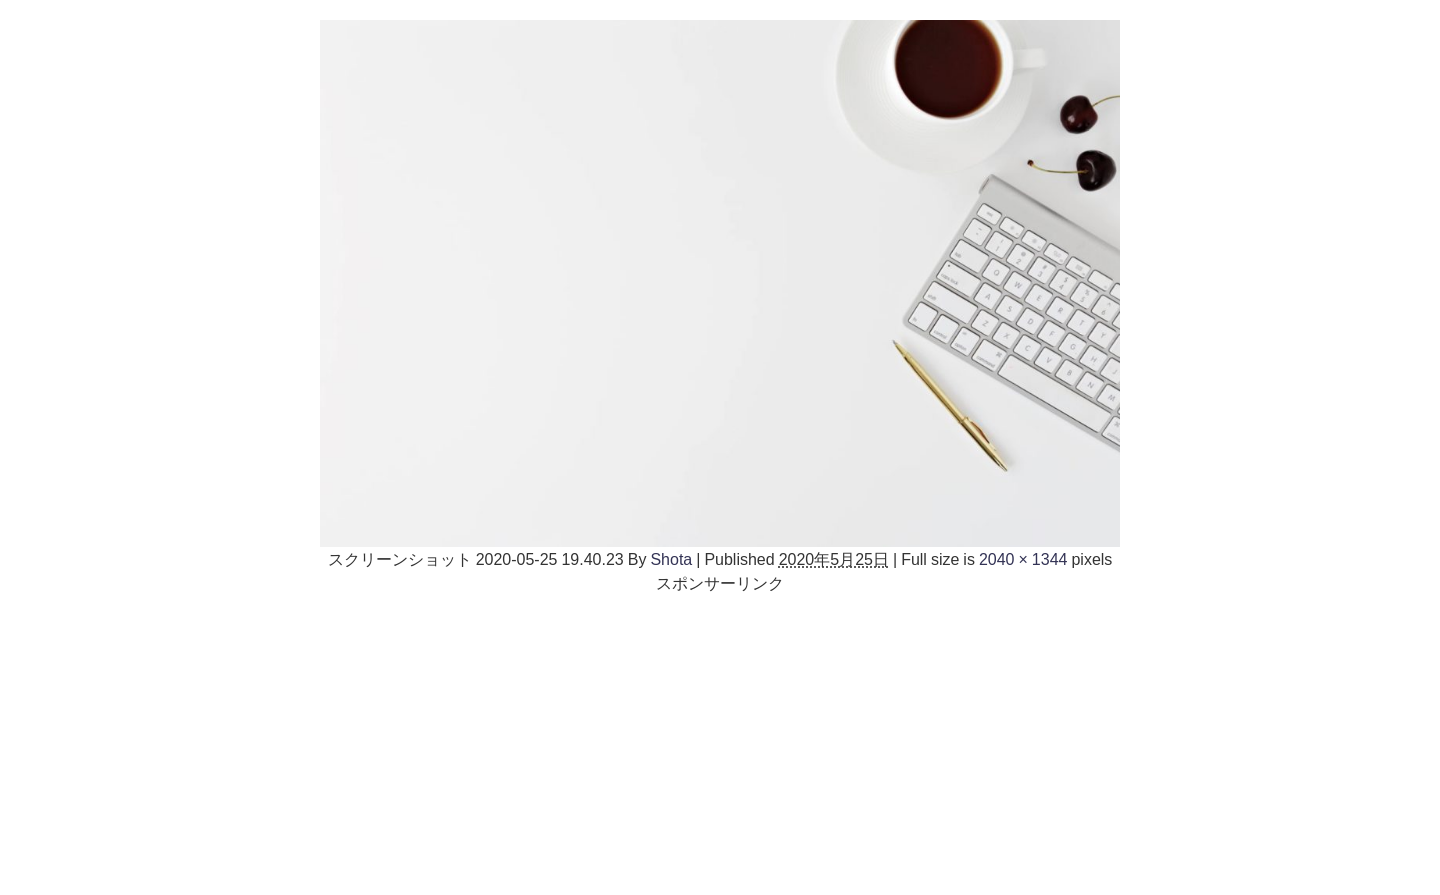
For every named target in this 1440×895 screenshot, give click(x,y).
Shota (671, 559)
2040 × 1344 (1023, 559)
